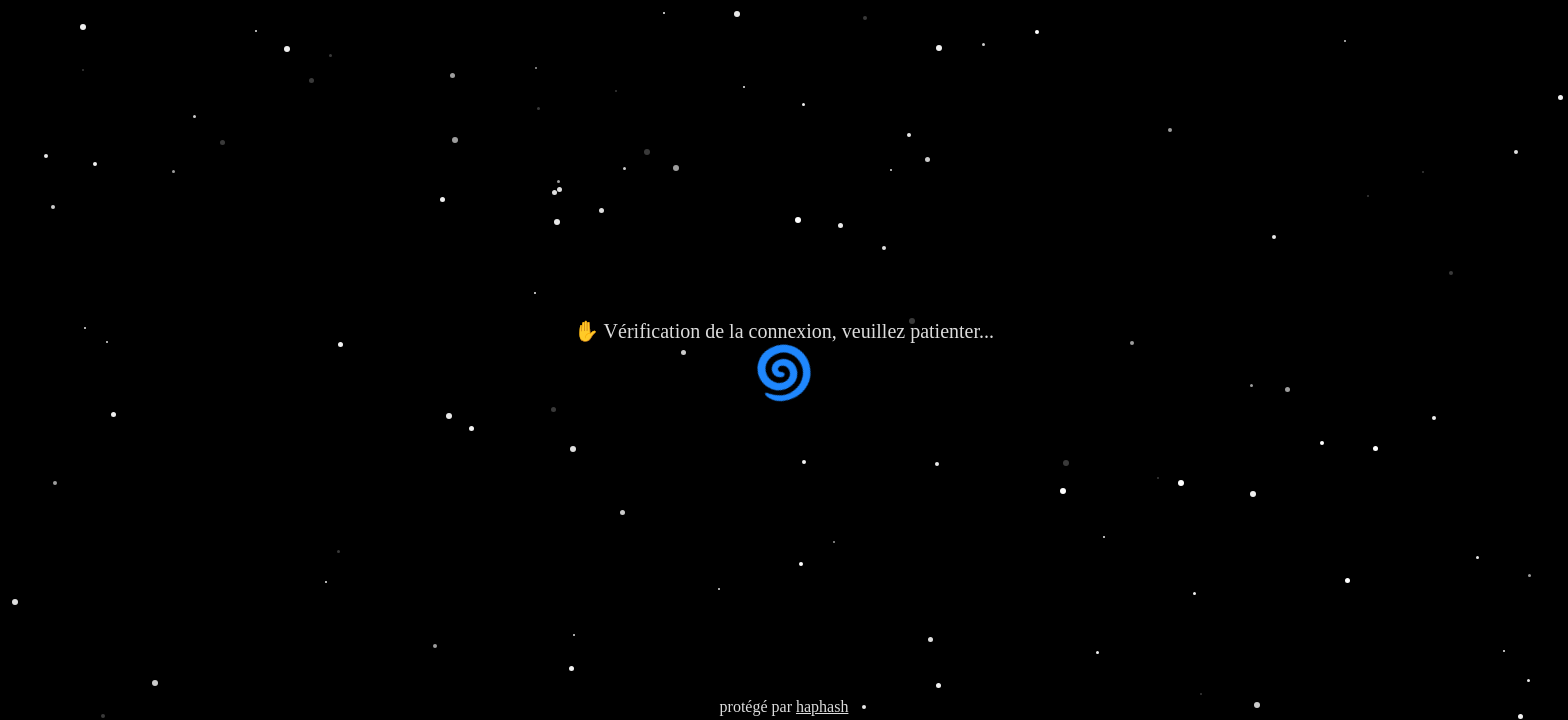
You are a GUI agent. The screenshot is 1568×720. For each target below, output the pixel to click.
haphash (822, 706)
